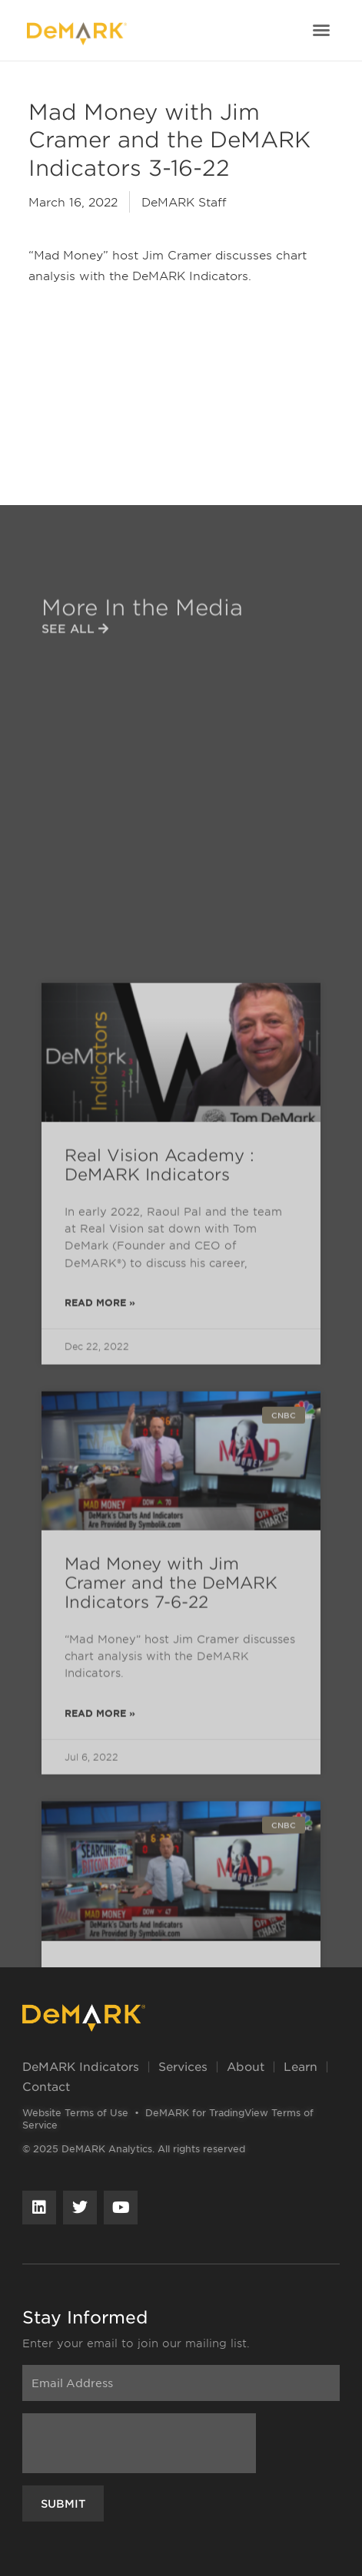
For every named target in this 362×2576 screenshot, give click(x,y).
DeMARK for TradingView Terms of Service (168, 2118)
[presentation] (139, 2443)
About (245, 2066)
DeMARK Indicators (80, 2066)
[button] (321, 30)
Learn (300, 2066)
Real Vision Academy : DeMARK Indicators (159, 1631)
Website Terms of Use (75, 2112)
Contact (46, 2086)
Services (183, 2066)
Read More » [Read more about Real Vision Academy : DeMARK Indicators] (100, 1769)
